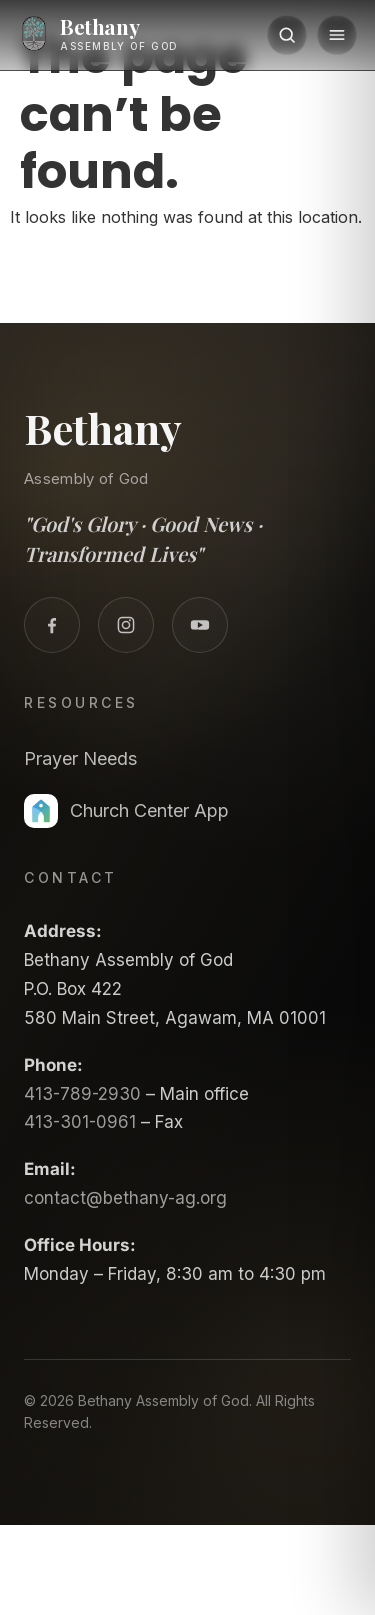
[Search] (287, 35)
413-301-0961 (80, 1122)
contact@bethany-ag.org (125, 1198)
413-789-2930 (82, 1094)
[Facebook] (52, 625)
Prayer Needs (80, 758)
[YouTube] (200, 625)
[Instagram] (126, 625)
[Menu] (337, 35)
